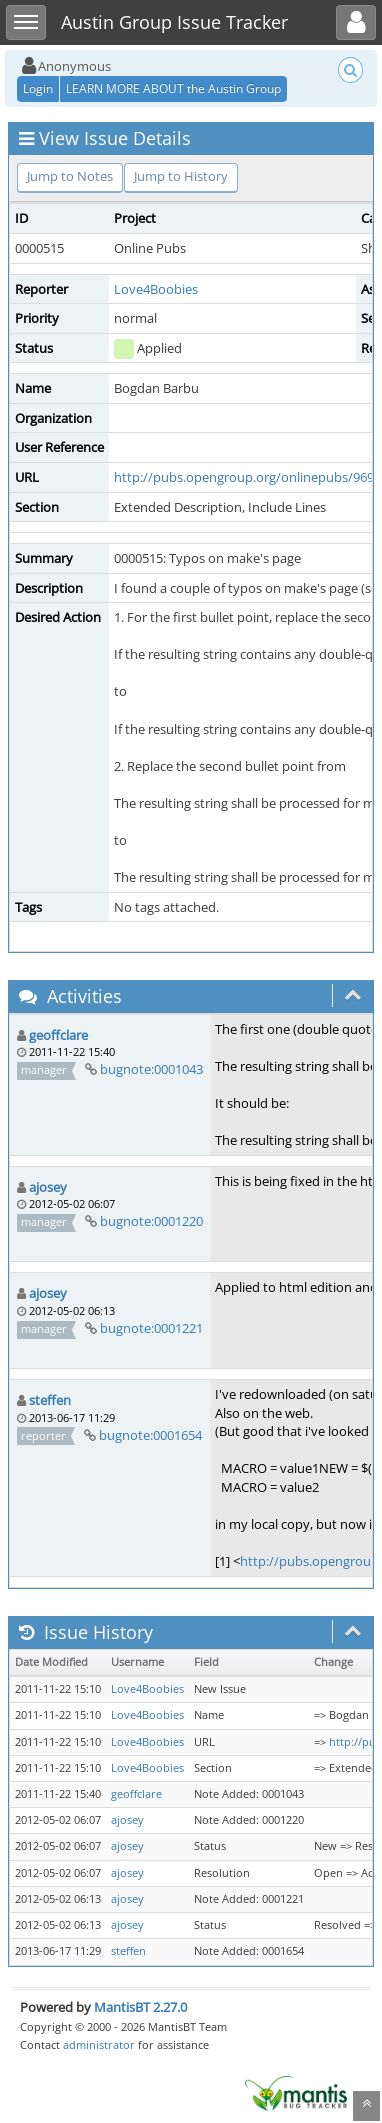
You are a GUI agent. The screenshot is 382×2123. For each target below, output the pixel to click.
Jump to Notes (70, 176)
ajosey (48, 1187)
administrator (99, 2044)
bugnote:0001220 (151, 1221)
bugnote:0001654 (150, 1435)
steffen (50, 1400)
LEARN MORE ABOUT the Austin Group (173, 88)
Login (38, 88)
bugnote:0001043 (151, 1069)
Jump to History (181, 176)
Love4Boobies (156, 289)
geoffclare (58, 1035)
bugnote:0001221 (151, 1328)
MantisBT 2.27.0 (140, 2007)
